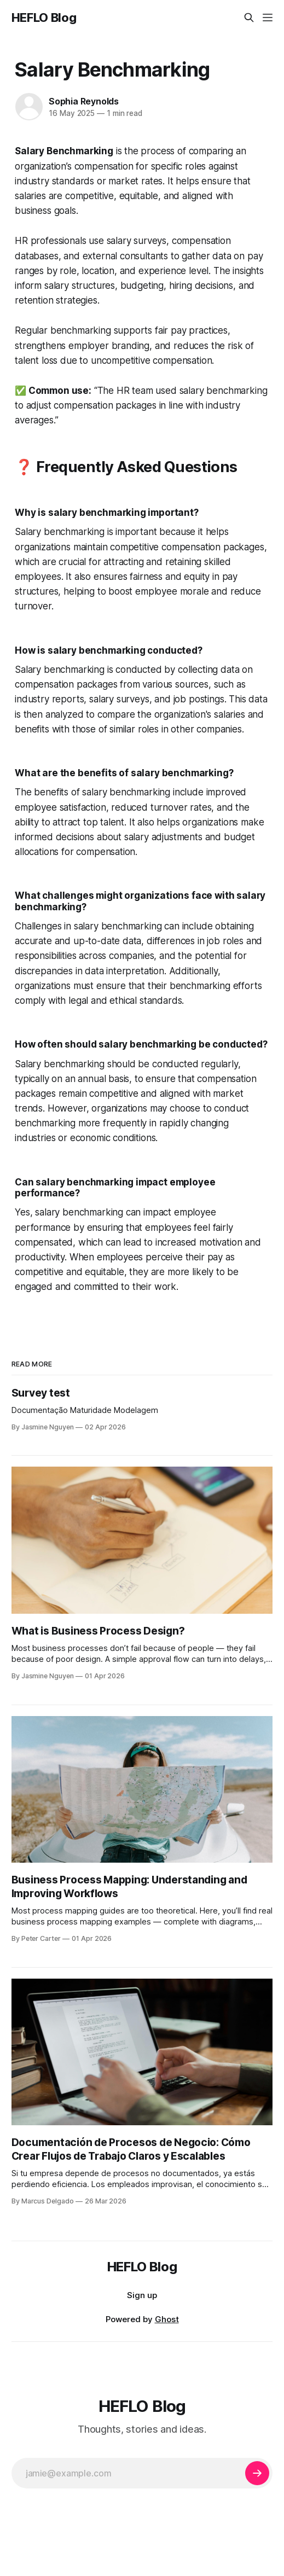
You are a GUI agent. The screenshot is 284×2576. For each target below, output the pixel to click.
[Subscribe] (257, 2473)
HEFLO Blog (44, 17)
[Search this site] (249, 17)
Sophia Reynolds (84, 101)
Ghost (167, 2319)
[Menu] (267, 17)
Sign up (142, 2295)
